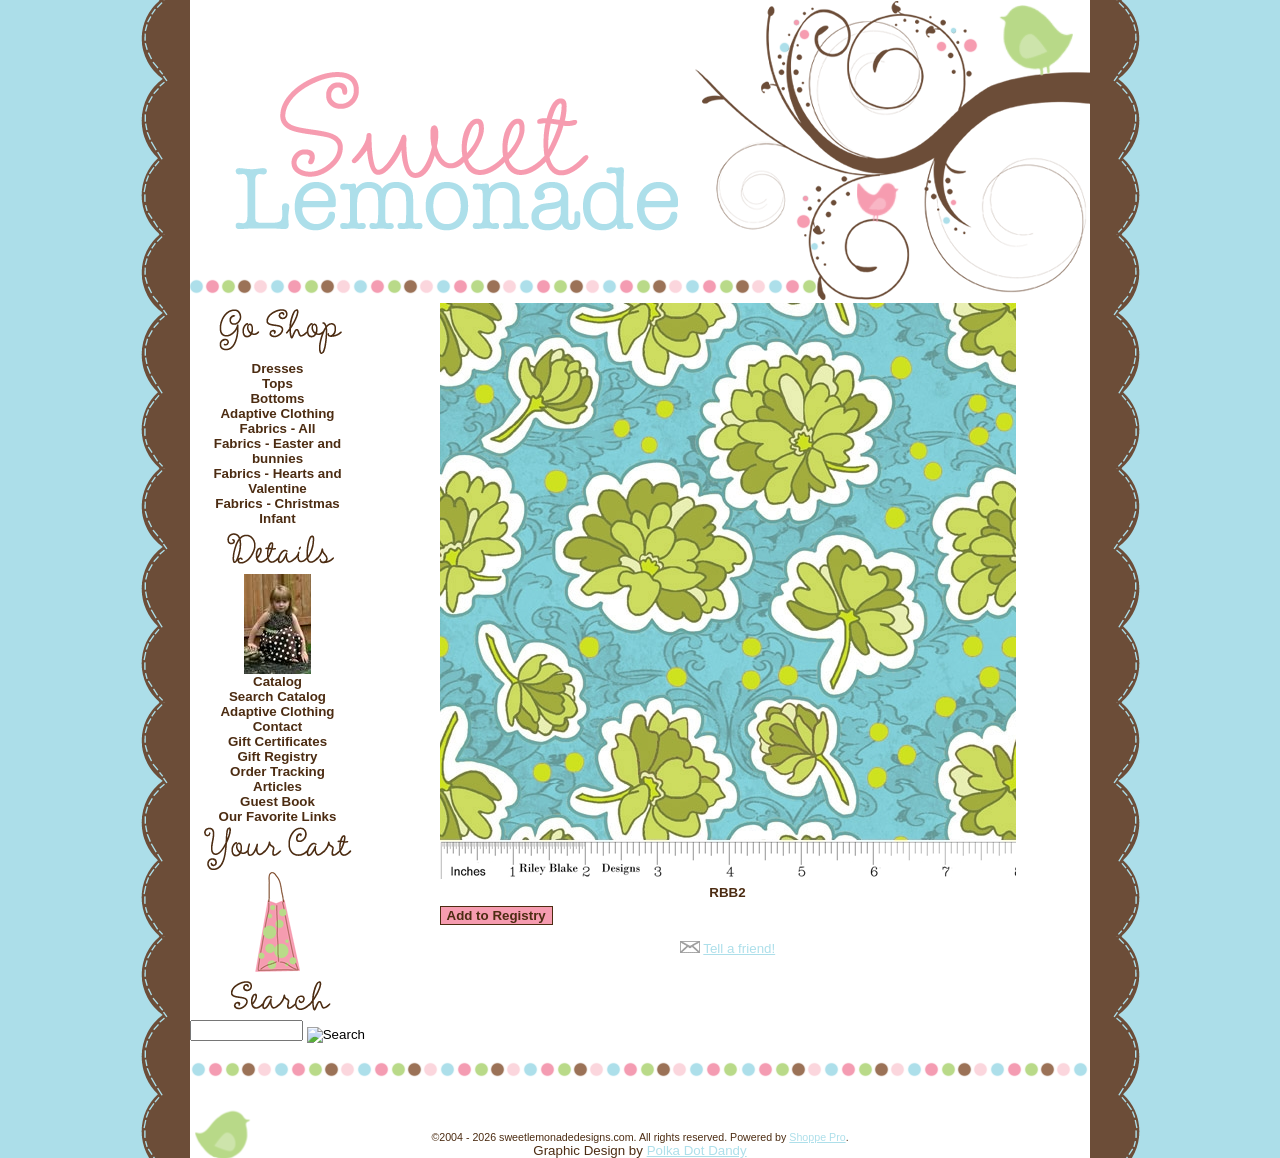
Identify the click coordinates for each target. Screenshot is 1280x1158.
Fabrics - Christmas (277, 503)
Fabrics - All (278, 428)
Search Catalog (277, 696)
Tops (277, 383)
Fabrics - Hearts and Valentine (277, 481)
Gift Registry (278, 756)
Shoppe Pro (817, 1137)
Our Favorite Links (278, 816)
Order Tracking (277, 771)
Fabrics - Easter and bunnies (277, 451)
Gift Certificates (277, 741)
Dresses (278, 368)
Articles (277, 786)
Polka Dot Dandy (697, 1150)
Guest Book (277, 801)
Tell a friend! (739, 948)
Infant (277, 518)
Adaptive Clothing (277, 413)
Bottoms (277, 398)
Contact (278, 726)
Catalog (277, 681)
